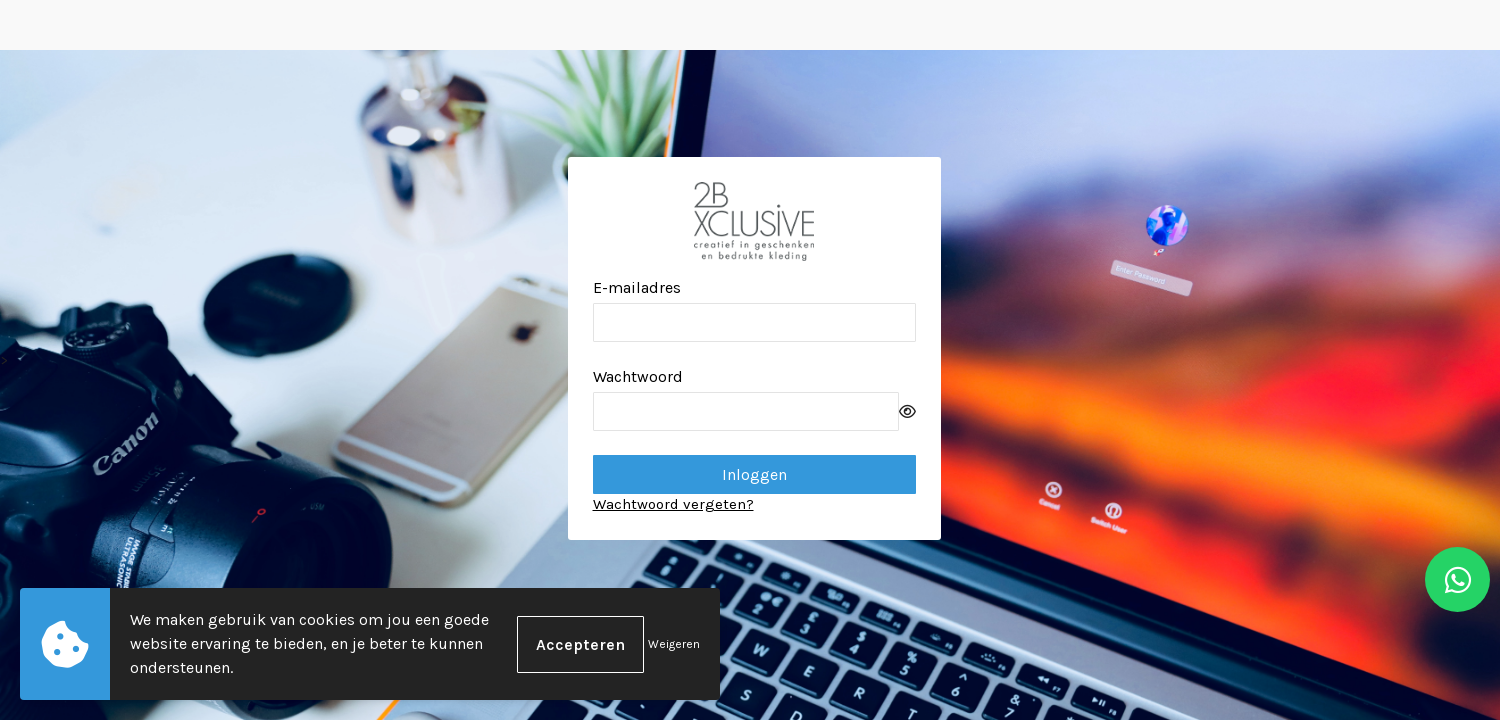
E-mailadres (637, 287)
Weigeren (674, 644)
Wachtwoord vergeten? (673, 504)
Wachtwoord (638, 376)
